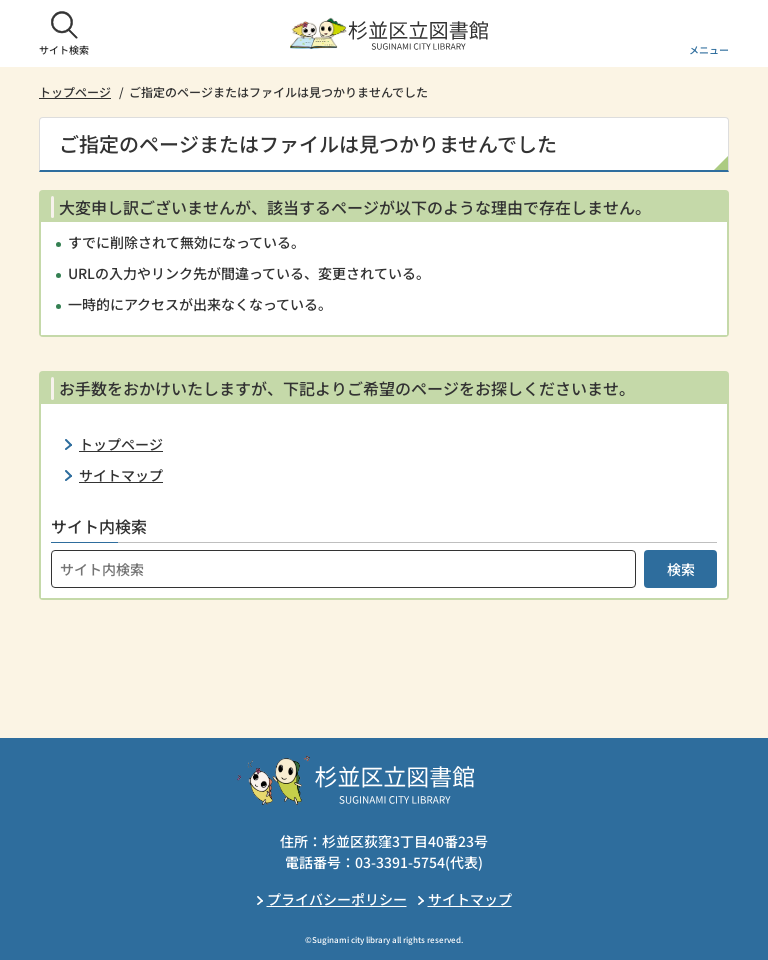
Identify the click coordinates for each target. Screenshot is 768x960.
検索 (681, 569)
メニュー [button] (709, 49)
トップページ (75, 91)
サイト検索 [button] (64, 49)
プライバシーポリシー (337, 899)
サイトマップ (121, 475)
